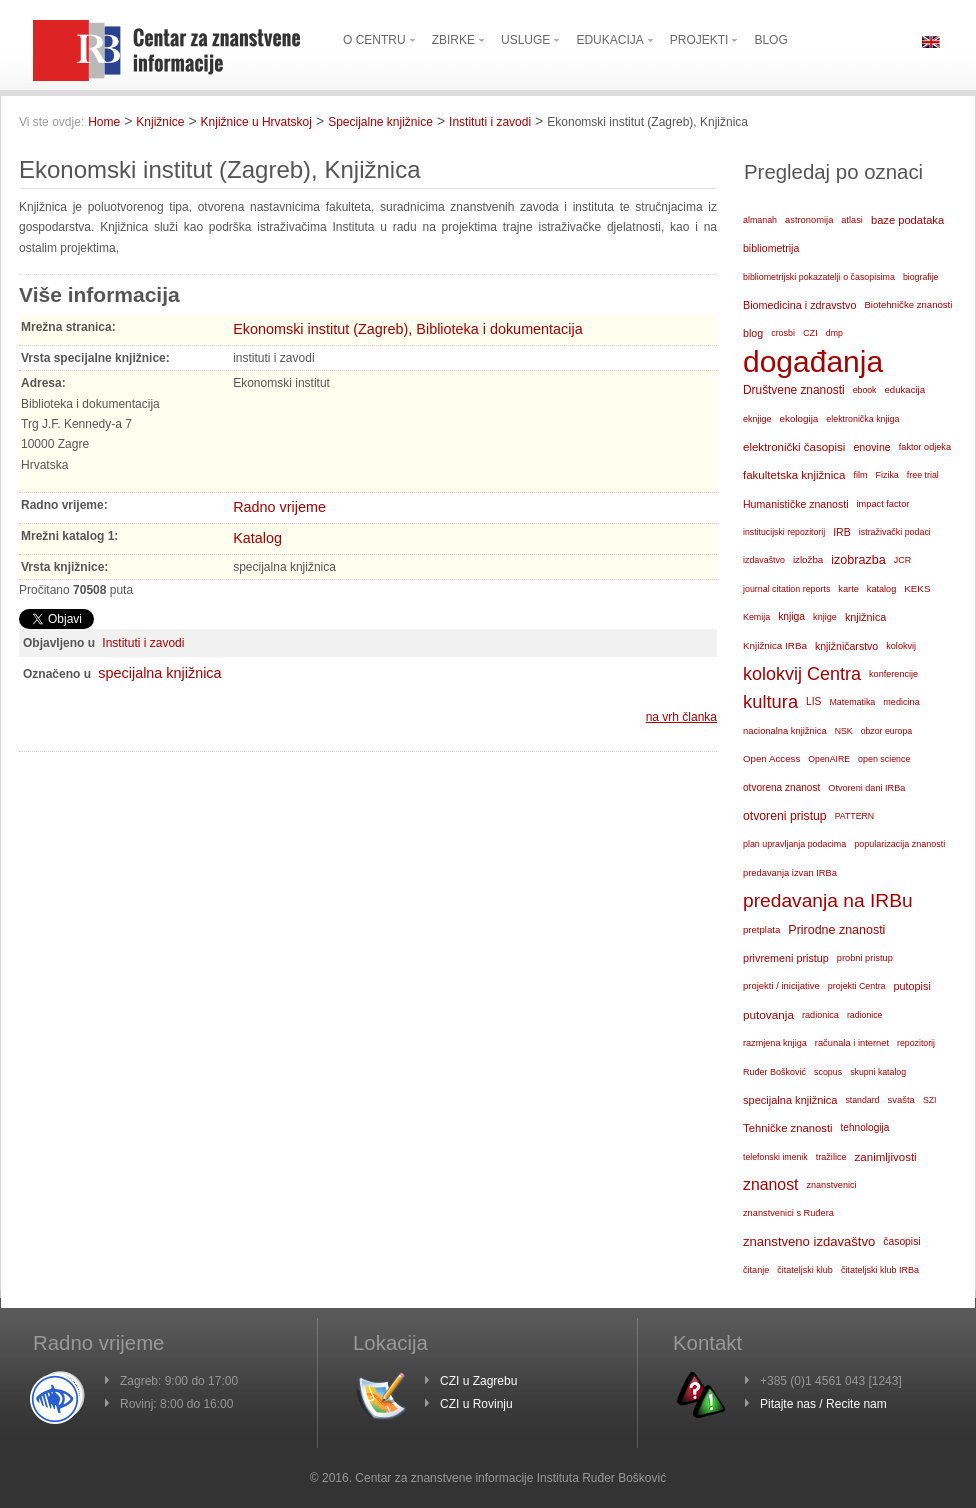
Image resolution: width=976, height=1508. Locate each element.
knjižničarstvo (846, 646)
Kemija (756, 617)
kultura (770, 701)
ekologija (799, 418)
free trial (923, 475)
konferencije (893, 674)
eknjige (757, 419)
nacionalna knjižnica (785, 731)
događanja (813, 362)
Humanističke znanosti (796, 504)
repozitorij (916, 1043)
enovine (871, 447)
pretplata (761, 929)
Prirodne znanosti (836, 930)
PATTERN (855, 816)
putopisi (912, 986)
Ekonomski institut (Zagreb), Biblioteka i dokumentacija (408, 329)
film (860, 475)
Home (104, 122)
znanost (770, 1184)
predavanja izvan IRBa (790, 873)
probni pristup (865, 958)
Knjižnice (160, 122)
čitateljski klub (805, 1270)
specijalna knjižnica (159, 673)
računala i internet (852, 1043)
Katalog (257, 538)
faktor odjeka (925, 447)
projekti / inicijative (781, 985)
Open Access (771, 758)
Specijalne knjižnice (380, 122)
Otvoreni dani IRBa (866, 788)
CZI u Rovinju (476, 1404)
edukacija (905, 389)
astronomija (809, 220)
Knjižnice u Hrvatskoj (256, 122)
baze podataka (907, 220)
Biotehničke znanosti (908, 304)
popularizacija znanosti (899, 844)
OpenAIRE (829, 759)
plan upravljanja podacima (794, 844)
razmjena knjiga (775, 1043)
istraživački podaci (895, 532)
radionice (865, 1015)
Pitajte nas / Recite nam (823, 1404)
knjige (825, 617)
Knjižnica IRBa (775, 645)
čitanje (756, 1270)
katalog (881, 589)
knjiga (791, 616)
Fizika (887, 475)
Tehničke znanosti (788, 1128)
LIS (813, 701)
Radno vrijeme (279, 507)
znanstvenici (831, 1185)
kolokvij (901, 646)
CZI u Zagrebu (478, 1381)
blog (753, 333)
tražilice (831, 1157)
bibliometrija (771, 248)
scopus (828, 1072)
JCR (902, 560)
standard (862, 1100)
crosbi (783, 333)
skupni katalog (878, 1072)
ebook (865, 390)
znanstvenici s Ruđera (788, 1213)
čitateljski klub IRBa (880, 1270)
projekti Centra (857, 986)
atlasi (852, 220)
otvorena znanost (781, 787)
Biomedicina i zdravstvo (799, 305)
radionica (820, 1015)
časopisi (901, 1241)
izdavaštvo (764, 560)
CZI (810, 333)
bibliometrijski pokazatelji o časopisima (819, 277)
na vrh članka (681, 717)
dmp (834, 333)
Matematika (852, 702)
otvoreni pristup (785, 816)
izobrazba (858, 560)
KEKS (917, 588)
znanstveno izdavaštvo (809, 1241)
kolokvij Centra (802, 674)
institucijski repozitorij (784, 532)
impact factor (883, 504)
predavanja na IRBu (828, 900)
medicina (901, 702)
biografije (921, 277)
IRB (842, 532)
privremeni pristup (786, 958)
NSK (844, 731)
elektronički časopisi (794, 447)
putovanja (768, 1014)
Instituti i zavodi (490, 122)
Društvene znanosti (794, 390)
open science (884, 759)
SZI (930, 1100)
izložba (808, 559)
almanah (760, 220)
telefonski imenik (775, 1157)
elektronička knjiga (862, 419)
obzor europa (887, 731)
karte (848, 589)
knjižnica (865, 617)
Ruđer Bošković (774, 1072)
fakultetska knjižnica (794, 475)
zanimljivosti (886, 1157)
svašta (901, 1099)
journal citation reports (786, 589)
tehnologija (865, 1127)
